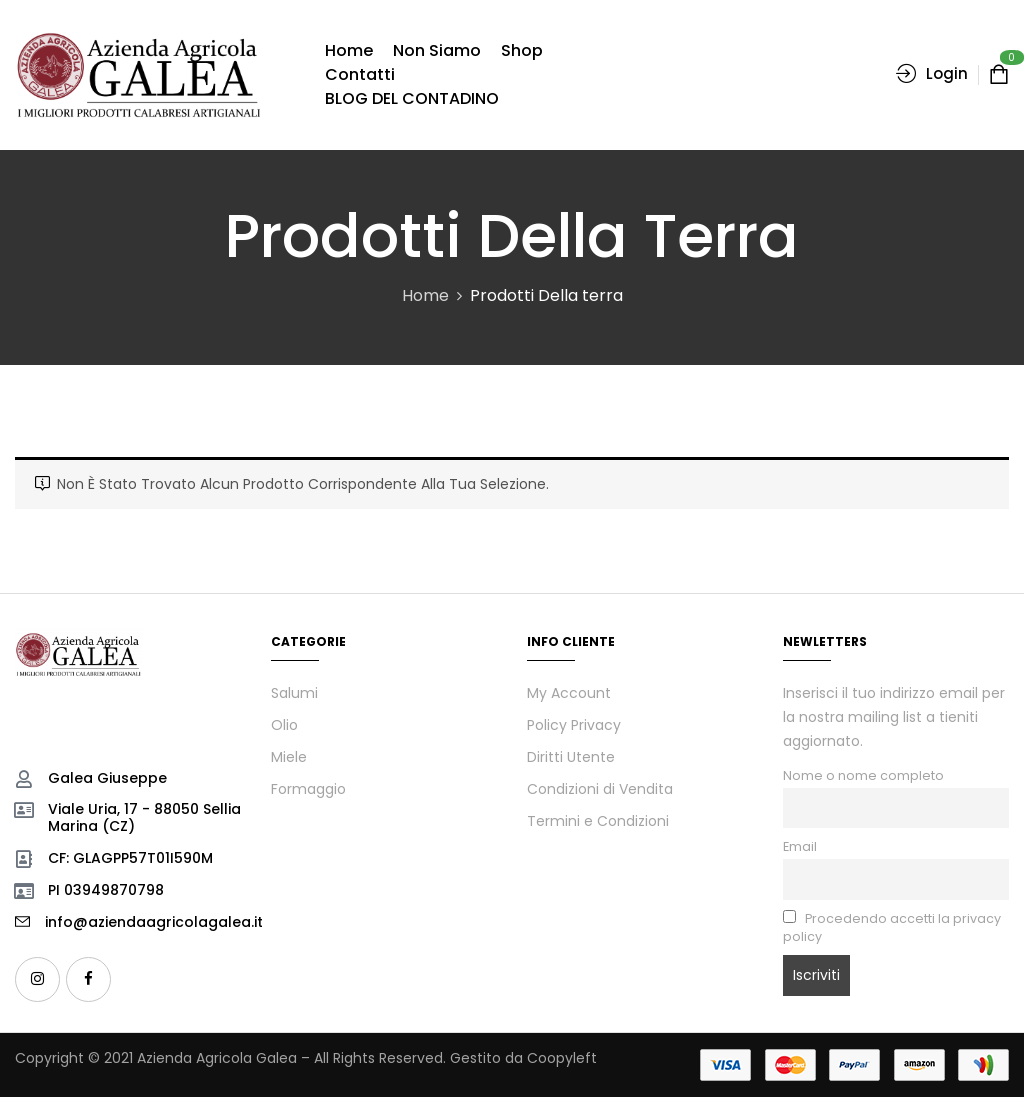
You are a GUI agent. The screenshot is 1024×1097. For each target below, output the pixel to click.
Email (800, 846)
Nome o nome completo (863, 775)
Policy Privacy (574, 725)
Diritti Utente (571, 757)
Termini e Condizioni (598, 821)
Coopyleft (562, 1058)
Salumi (294, 693)
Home (425, 295)
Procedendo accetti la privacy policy (892, 927)
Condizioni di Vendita (600, 789)
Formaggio (308, 789)
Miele (289, 757)
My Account (569, 693)
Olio (284, 725)
